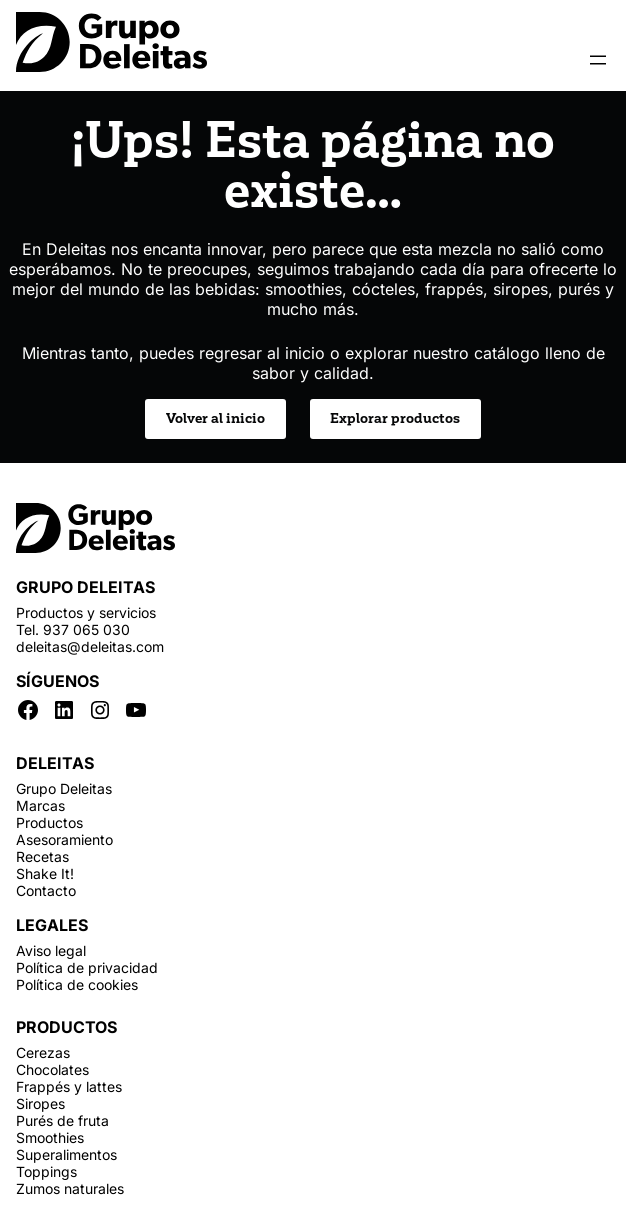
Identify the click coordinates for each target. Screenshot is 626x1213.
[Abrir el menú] (598, 60)
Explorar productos (395, 418)
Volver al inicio (215, 418)
